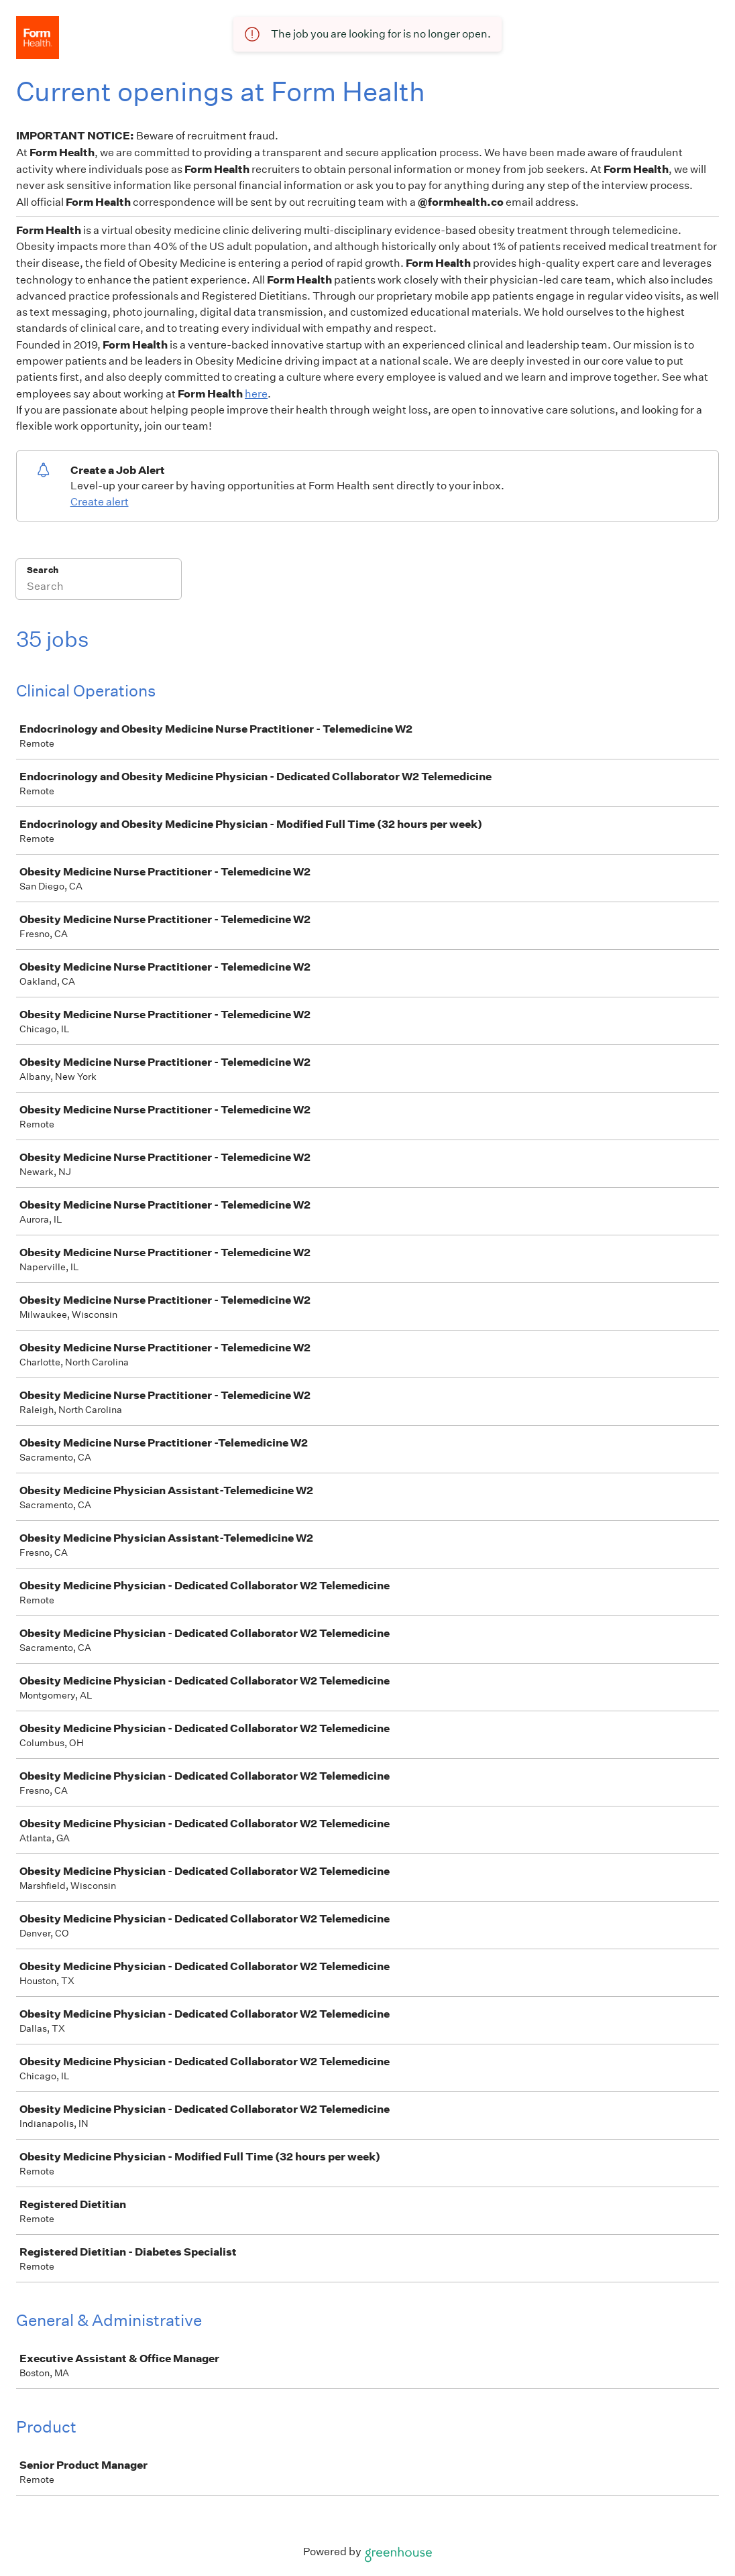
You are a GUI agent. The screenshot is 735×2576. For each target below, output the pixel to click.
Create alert (99, 501)
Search (42, 570)
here (256, 393)
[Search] (98, 587)
